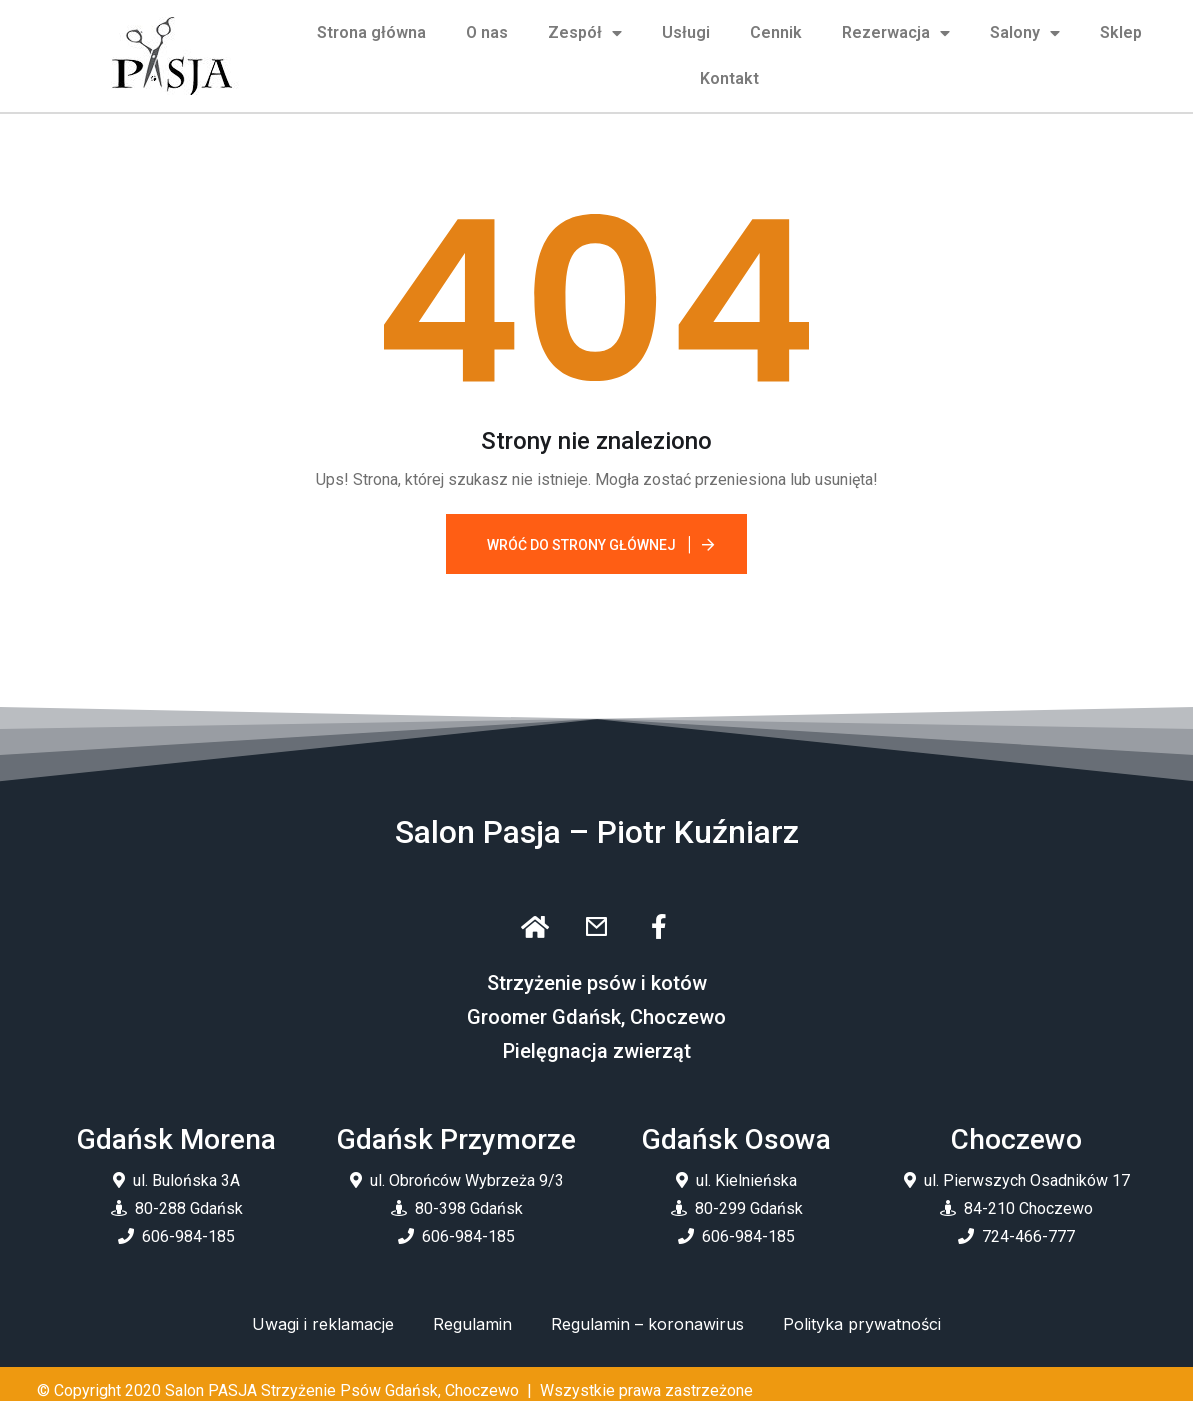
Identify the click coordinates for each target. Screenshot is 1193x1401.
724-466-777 (1028, 1236)
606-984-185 (188, 1236)
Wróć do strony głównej (581, 545)
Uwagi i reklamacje (323, 1324)
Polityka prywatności (862, 1324)
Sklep (1121, 32)
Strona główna (371, 32)
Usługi (686, 32)
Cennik (776, 32)
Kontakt (729, 78)
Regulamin (472, 1324)
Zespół (585, 33)
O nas (487, 32)
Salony (1025, 33)
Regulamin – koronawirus (647, 1324)
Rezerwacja (896, 33)
